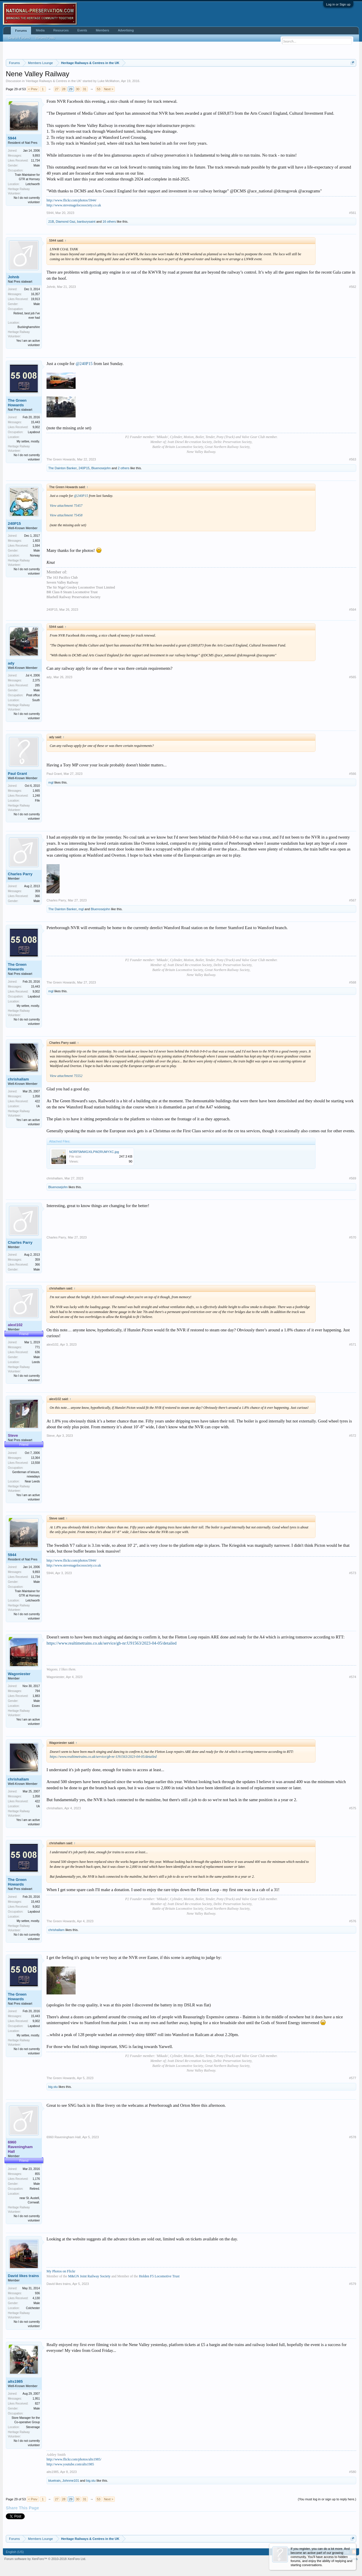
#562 (352, 286)
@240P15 (84, 363)
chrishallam (18, 1079)
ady (11, 663)
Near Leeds (32, 1481)
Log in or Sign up (338, 4)
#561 (352, 213)
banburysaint (86, 221)
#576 (352, 1921)
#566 (352, 773)
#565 (352, 677)
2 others (123, 468)
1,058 (36, 1096)
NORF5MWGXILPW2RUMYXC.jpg (94, 1152)
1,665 (36, 790)
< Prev (33, 89)
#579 (352, 2284)
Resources (61, 30)
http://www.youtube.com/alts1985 (70, 2464)
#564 (352, 609)
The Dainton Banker (62, 468)
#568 (352, 982)
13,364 (35, 1457)
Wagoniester (19, 1674)
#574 (352, 1677)
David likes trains (23, 2276)
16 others (109, 221)
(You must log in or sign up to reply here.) (327, 2499)
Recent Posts (45, 38)
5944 (12, 138)
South (36, 700)
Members (102, 30)
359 (37, 891)
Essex (36, 1705)
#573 (352, 1573)
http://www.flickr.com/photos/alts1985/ (74, 2459)
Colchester (33, 2308)
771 (37, 1347)
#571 (352, 1344)
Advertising (125, 30)
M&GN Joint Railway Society (89, 2276)
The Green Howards (17, 402)
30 (77, 89)
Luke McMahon (108, 81)
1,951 (36, 2398)
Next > (108, 89)
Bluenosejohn (101, 468)
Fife (37, 800)
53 (98, 89)
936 (37, 2293)
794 (37, 1691)
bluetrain (54, 2480)
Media (40, 30)
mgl (51, 782)
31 (84, 89)
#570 (352, 1237)
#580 (352, 2472)
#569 (352, 1178)
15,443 (35, 422)
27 (56, 89)
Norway (35, 555)
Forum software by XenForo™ (45, 2559)
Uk (38, 1106)
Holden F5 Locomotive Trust (159, 2276)
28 (63, 89)
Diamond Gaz (65, 221)
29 (70, 89)
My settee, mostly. (28, 441)
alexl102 (52, 1344)
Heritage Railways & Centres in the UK (53, 81)
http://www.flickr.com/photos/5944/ (72, 200)
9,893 (36, 155)
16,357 (35, 294)
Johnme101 (70, 2480)
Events (82, 30)
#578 (352, 2137)
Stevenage (33, 2427)
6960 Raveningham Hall (64, 2137)
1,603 (36, 540)
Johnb (13, 277)
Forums (21, 30)
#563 (352, 459)
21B (51, 221)
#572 (352, 1435)
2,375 (36, 680)
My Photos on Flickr (61, 2271)
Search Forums (19, 38)
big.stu (53, 2086)
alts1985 (15, 2381)
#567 (352, 900)
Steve (51, 1435)
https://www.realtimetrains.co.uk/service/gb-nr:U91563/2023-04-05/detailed (111, 1643)
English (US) (15, 2552)
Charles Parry (20, 874)
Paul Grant (17, 773)
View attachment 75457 (66, 506)
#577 (352, 2078)
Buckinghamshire (28, 327)
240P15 (84, 468)
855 (37, 2173)
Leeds (36, 1362)
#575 (352, 1808)
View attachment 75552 (66, 1076)
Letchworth (33, 184)
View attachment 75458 (66, 515)
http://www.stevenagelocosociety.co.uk (74, 205)
